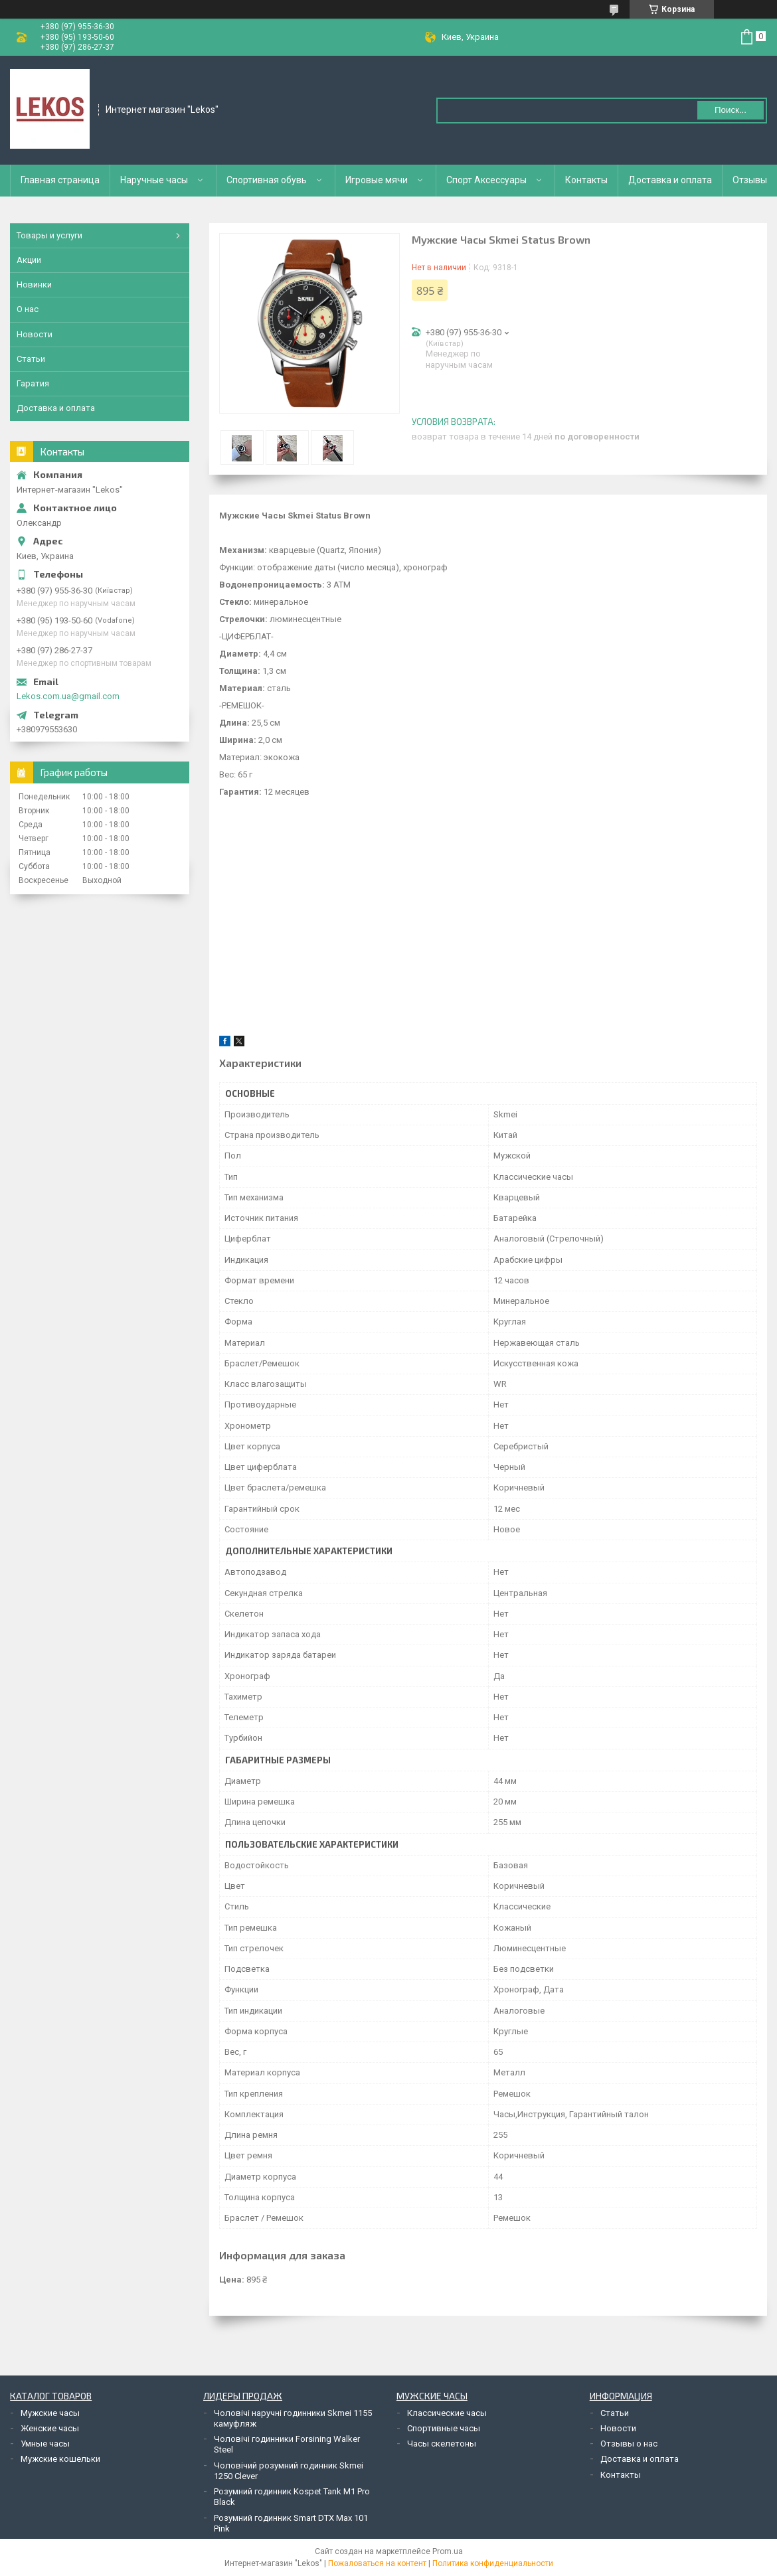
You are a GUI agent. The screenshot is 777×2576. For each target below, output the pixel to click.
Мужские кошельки (60, 2459)
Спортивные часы (443, 2428)
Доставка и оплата (670, 180)
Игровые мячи (376, 180)
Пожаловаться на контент (377, 2563)
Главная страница (60, 180)
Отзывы (750, 180)
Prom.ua (447, 2551)
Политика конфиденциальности (492, 2563)
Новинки (34, 284)
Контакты (586, 180)
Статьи (31, 359)
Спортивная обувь (266, 180)
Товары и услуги (49, 235)
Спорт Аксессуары (486, 180)
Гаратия (33, 383)
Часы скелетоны (441, 2444)
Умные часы (45, 2444)
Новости (34, 334)
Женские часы (50, 2428)
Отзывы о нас (628, 2444)
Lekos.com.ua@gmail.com (68, 696)
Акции (29, 260)
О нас (28, 309)
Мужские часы (50, 2413)
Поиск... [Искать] (730, 110)
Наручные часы (154, 180)
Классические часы (447, 2413)
